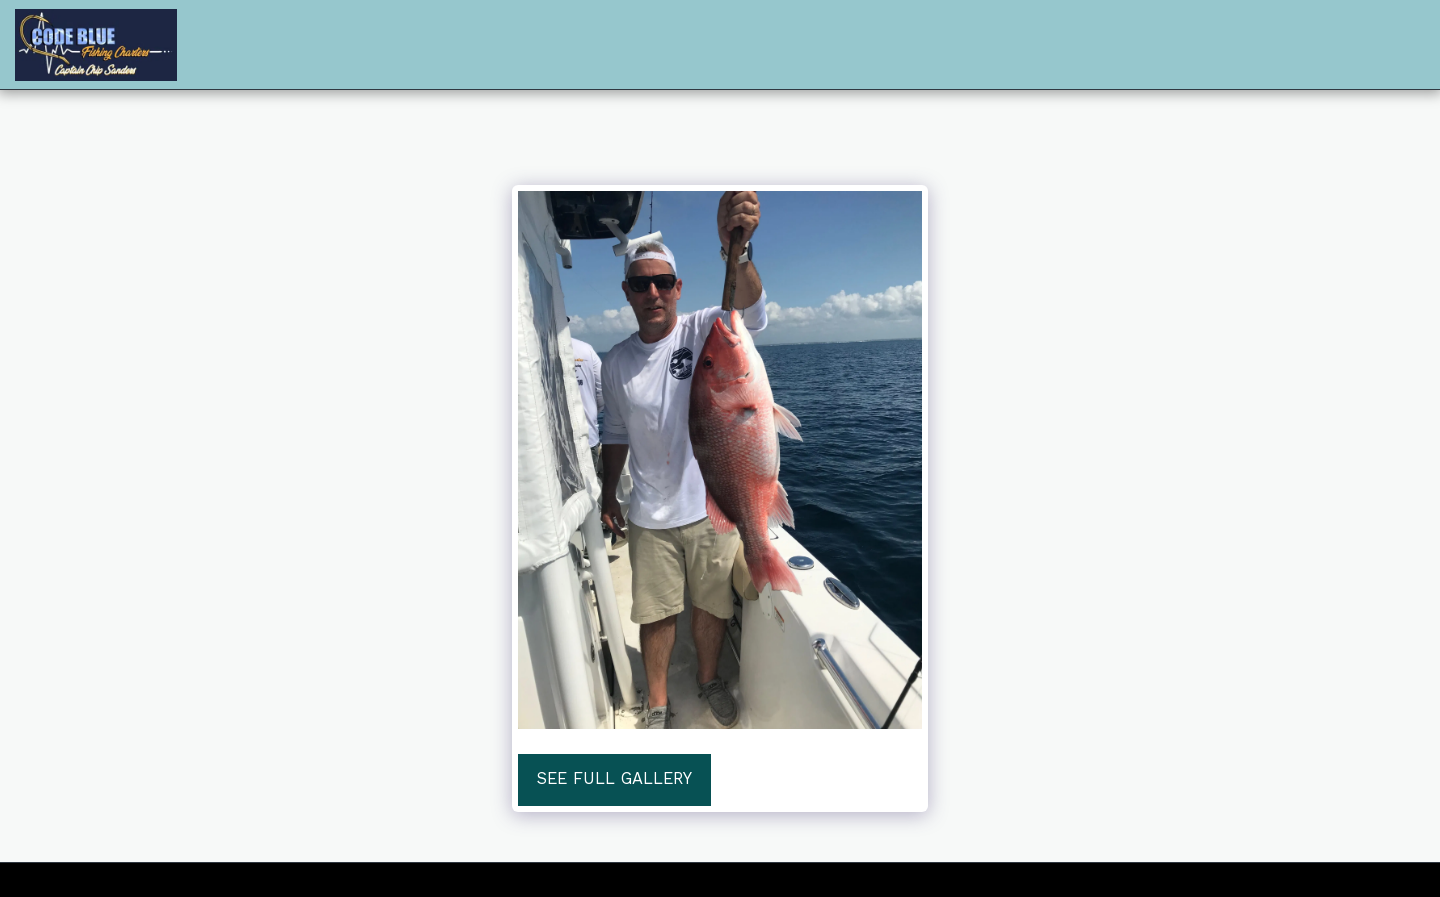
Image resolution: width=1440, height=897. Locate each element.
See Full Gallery (614, 778)
